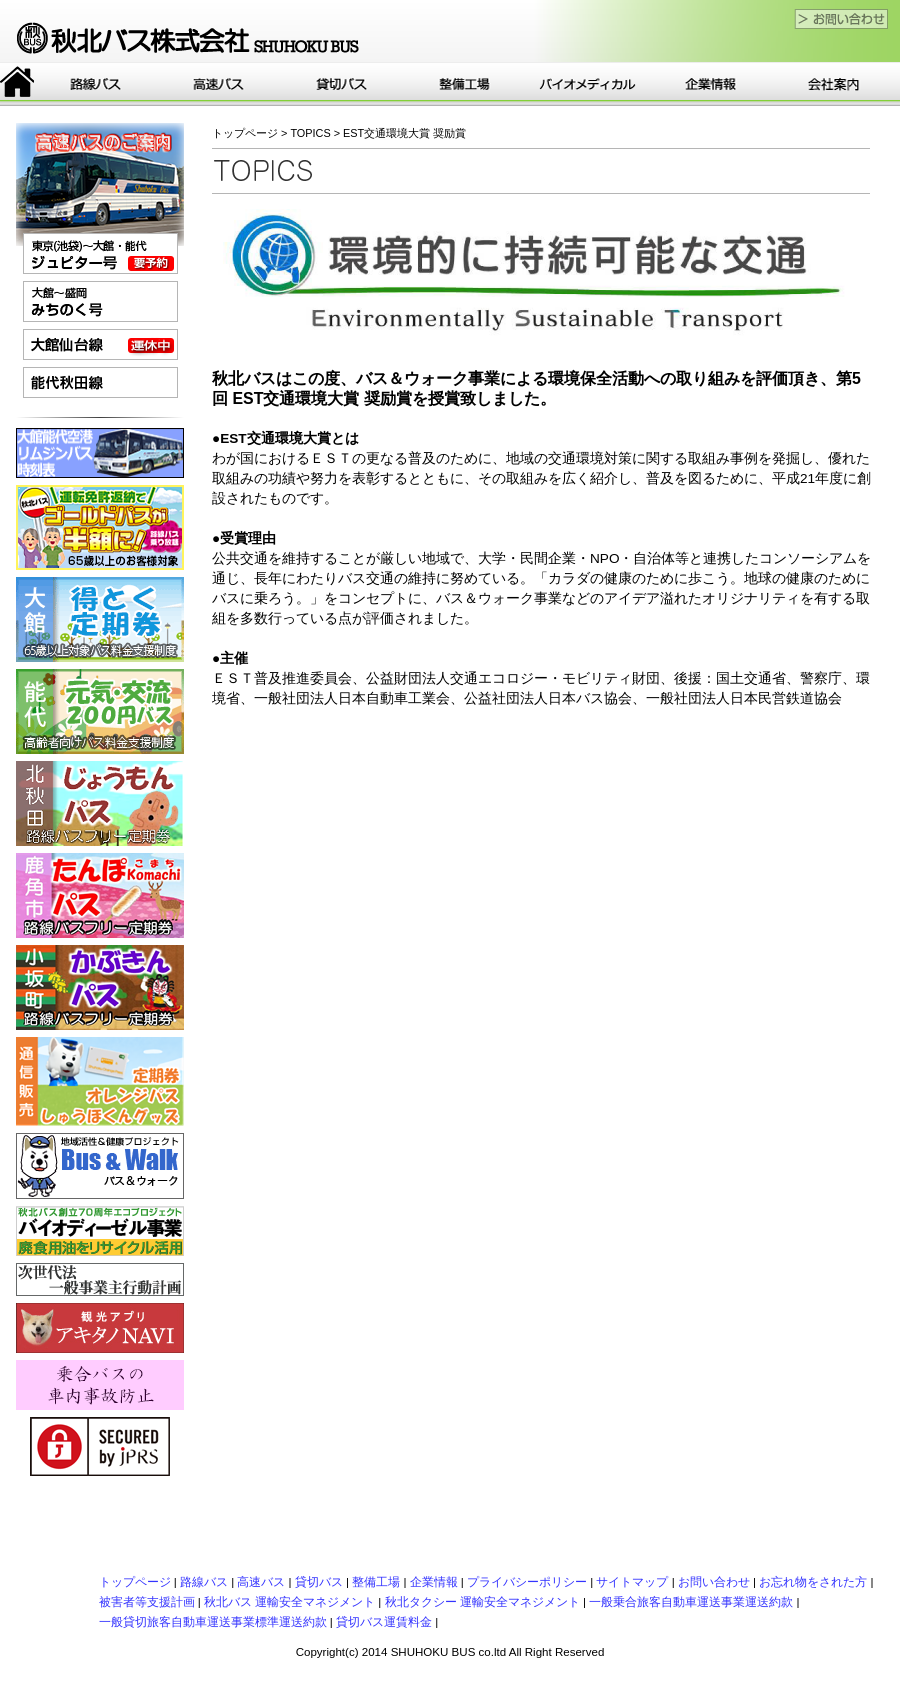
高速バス (218, 84)
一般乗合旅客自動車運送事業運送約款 (691, 1602)
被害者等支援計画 (147, 1602)
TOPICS (310, 133)
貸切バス (341, 84)
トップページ (17, 84)
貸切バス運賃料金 (384, 1622)
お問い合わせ (714, 1582)
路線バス (95, 84)
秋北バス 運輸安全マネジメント (289, 1602)
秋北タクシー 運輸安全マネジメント (482, 1602)
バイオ (587, 84)
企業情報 (710, 84)
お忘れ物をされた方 (813, 1582)
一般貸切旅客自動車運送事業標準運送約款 (213, 1622)
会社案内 (833, 84)
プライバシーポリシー (527, 1582)
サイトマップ (632, 1582)
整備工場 (464, 84)
